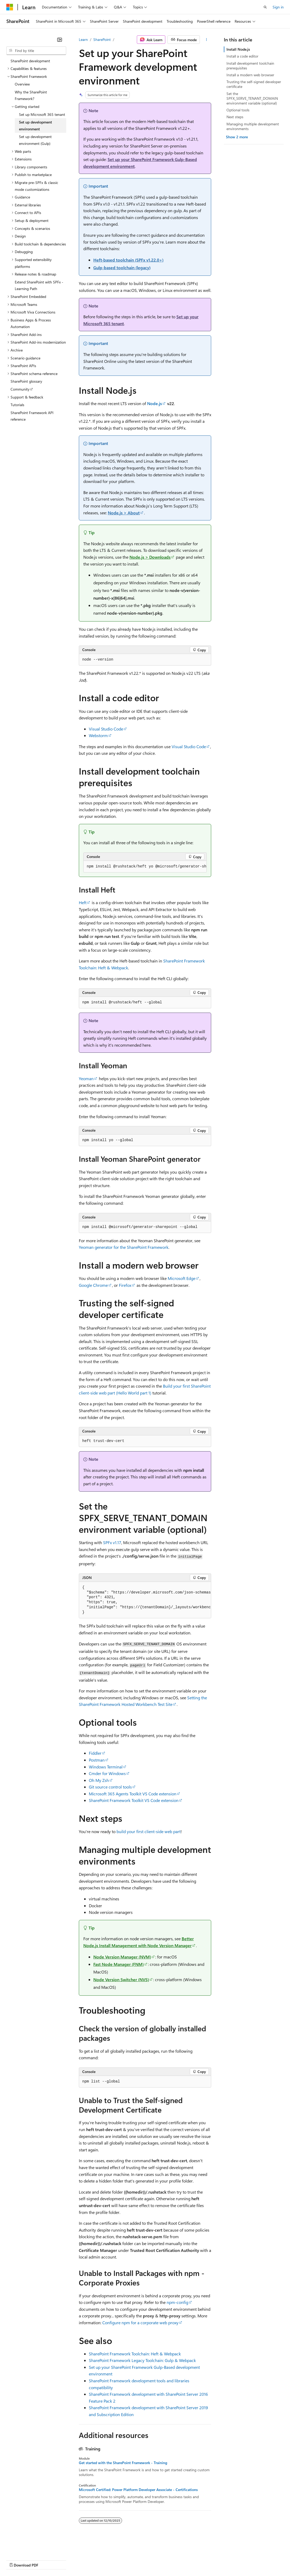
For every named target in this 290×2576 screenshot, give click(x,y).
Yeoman (86, 1078)
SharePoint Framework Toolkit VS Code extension (133, 1800)
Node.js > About (124, 512)
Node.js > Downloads (150, 557)
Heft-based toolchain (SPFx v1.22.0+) (128, 260)
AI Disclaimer (16, 2559)
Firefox (125, 1285)
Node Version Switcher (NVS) (121, 1979)
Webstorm (98, 735)
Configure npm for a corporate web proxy (140, 2322)
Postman (97, 1760)
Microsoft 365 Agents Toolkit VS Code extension (132, 1793)
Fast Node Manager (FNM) (118, 1964)
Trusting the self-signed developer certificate (253, 84)
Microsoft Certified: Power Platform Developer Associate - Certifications (138, 2489)
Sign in (278, 7)
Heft (82, 902)
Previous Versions (48, 2559)
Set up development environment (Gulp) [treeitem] (35, 140)
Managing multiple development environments (252, 126)
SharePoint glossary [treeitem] (26, 381)
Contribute (94, 2559)
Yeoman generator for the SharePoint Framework (123, 1247)
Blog (71, 2559)
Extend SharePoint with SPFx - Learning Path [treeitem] (39, 285)
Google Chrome (93, 1285)
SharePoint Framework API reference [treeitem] (32, 416)
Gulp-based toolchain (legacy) (122, 267)
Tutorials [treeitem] (17, 404)
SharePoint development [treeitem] (30, 60)
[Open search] (265, 7)
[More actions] (206, 39)
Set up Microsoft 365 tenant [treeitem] (42, 114)
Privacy (115, 2559)
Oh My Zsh (99, 1780)
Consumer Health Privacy (151, 2559)
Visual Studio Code (106, 729)
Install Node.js (238, 49)
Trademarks (218, 2559)
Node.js (154, 403)
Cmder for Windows (107, 1773)
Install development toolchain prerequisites (250, 65)
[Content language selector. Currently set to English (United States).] (30, 2547)
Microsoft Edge (181, 1278)
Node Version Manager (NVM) (122, 1957)
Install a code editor (242, 56)
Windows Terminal (106, 1766)
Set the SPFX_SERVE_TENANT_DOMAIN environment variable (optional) (252, 98)
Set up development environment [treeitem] (35, 125)
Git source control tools (110, 1787)
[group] (145, 866)
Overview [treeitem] (22, 84)
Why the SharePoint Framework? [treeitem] (31, 95)
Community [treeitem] (20, 389)
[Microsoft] (9, 7)
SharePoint (102, 39)
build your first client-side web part (149, 1831)
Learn (83, 39)
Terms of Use (192, 2559)
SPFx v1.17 (112, 1542)
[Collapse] (59, 39)
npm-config (177, 2302)
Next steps (234, 116)
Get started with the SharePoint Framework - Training (123, 2462)
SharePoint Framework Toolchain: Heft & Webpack (135, 2353)
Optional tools (237, 109)
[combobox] (36, 50)
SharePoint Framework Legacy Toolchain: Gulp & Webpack (142, 2360)
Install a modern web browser (250, 74)
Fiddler (95, 1753)
